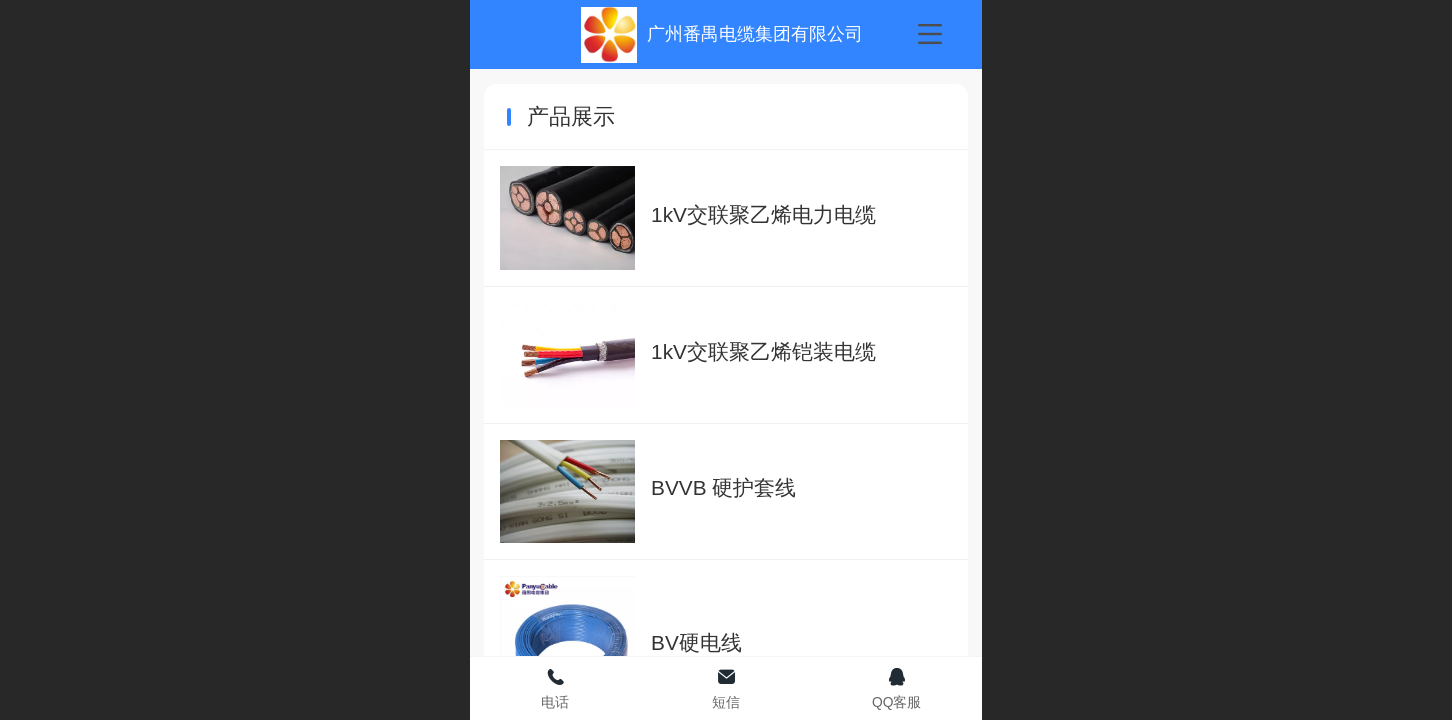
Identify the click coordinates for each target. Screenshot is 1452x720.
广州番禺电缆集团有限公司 (755, 34)
